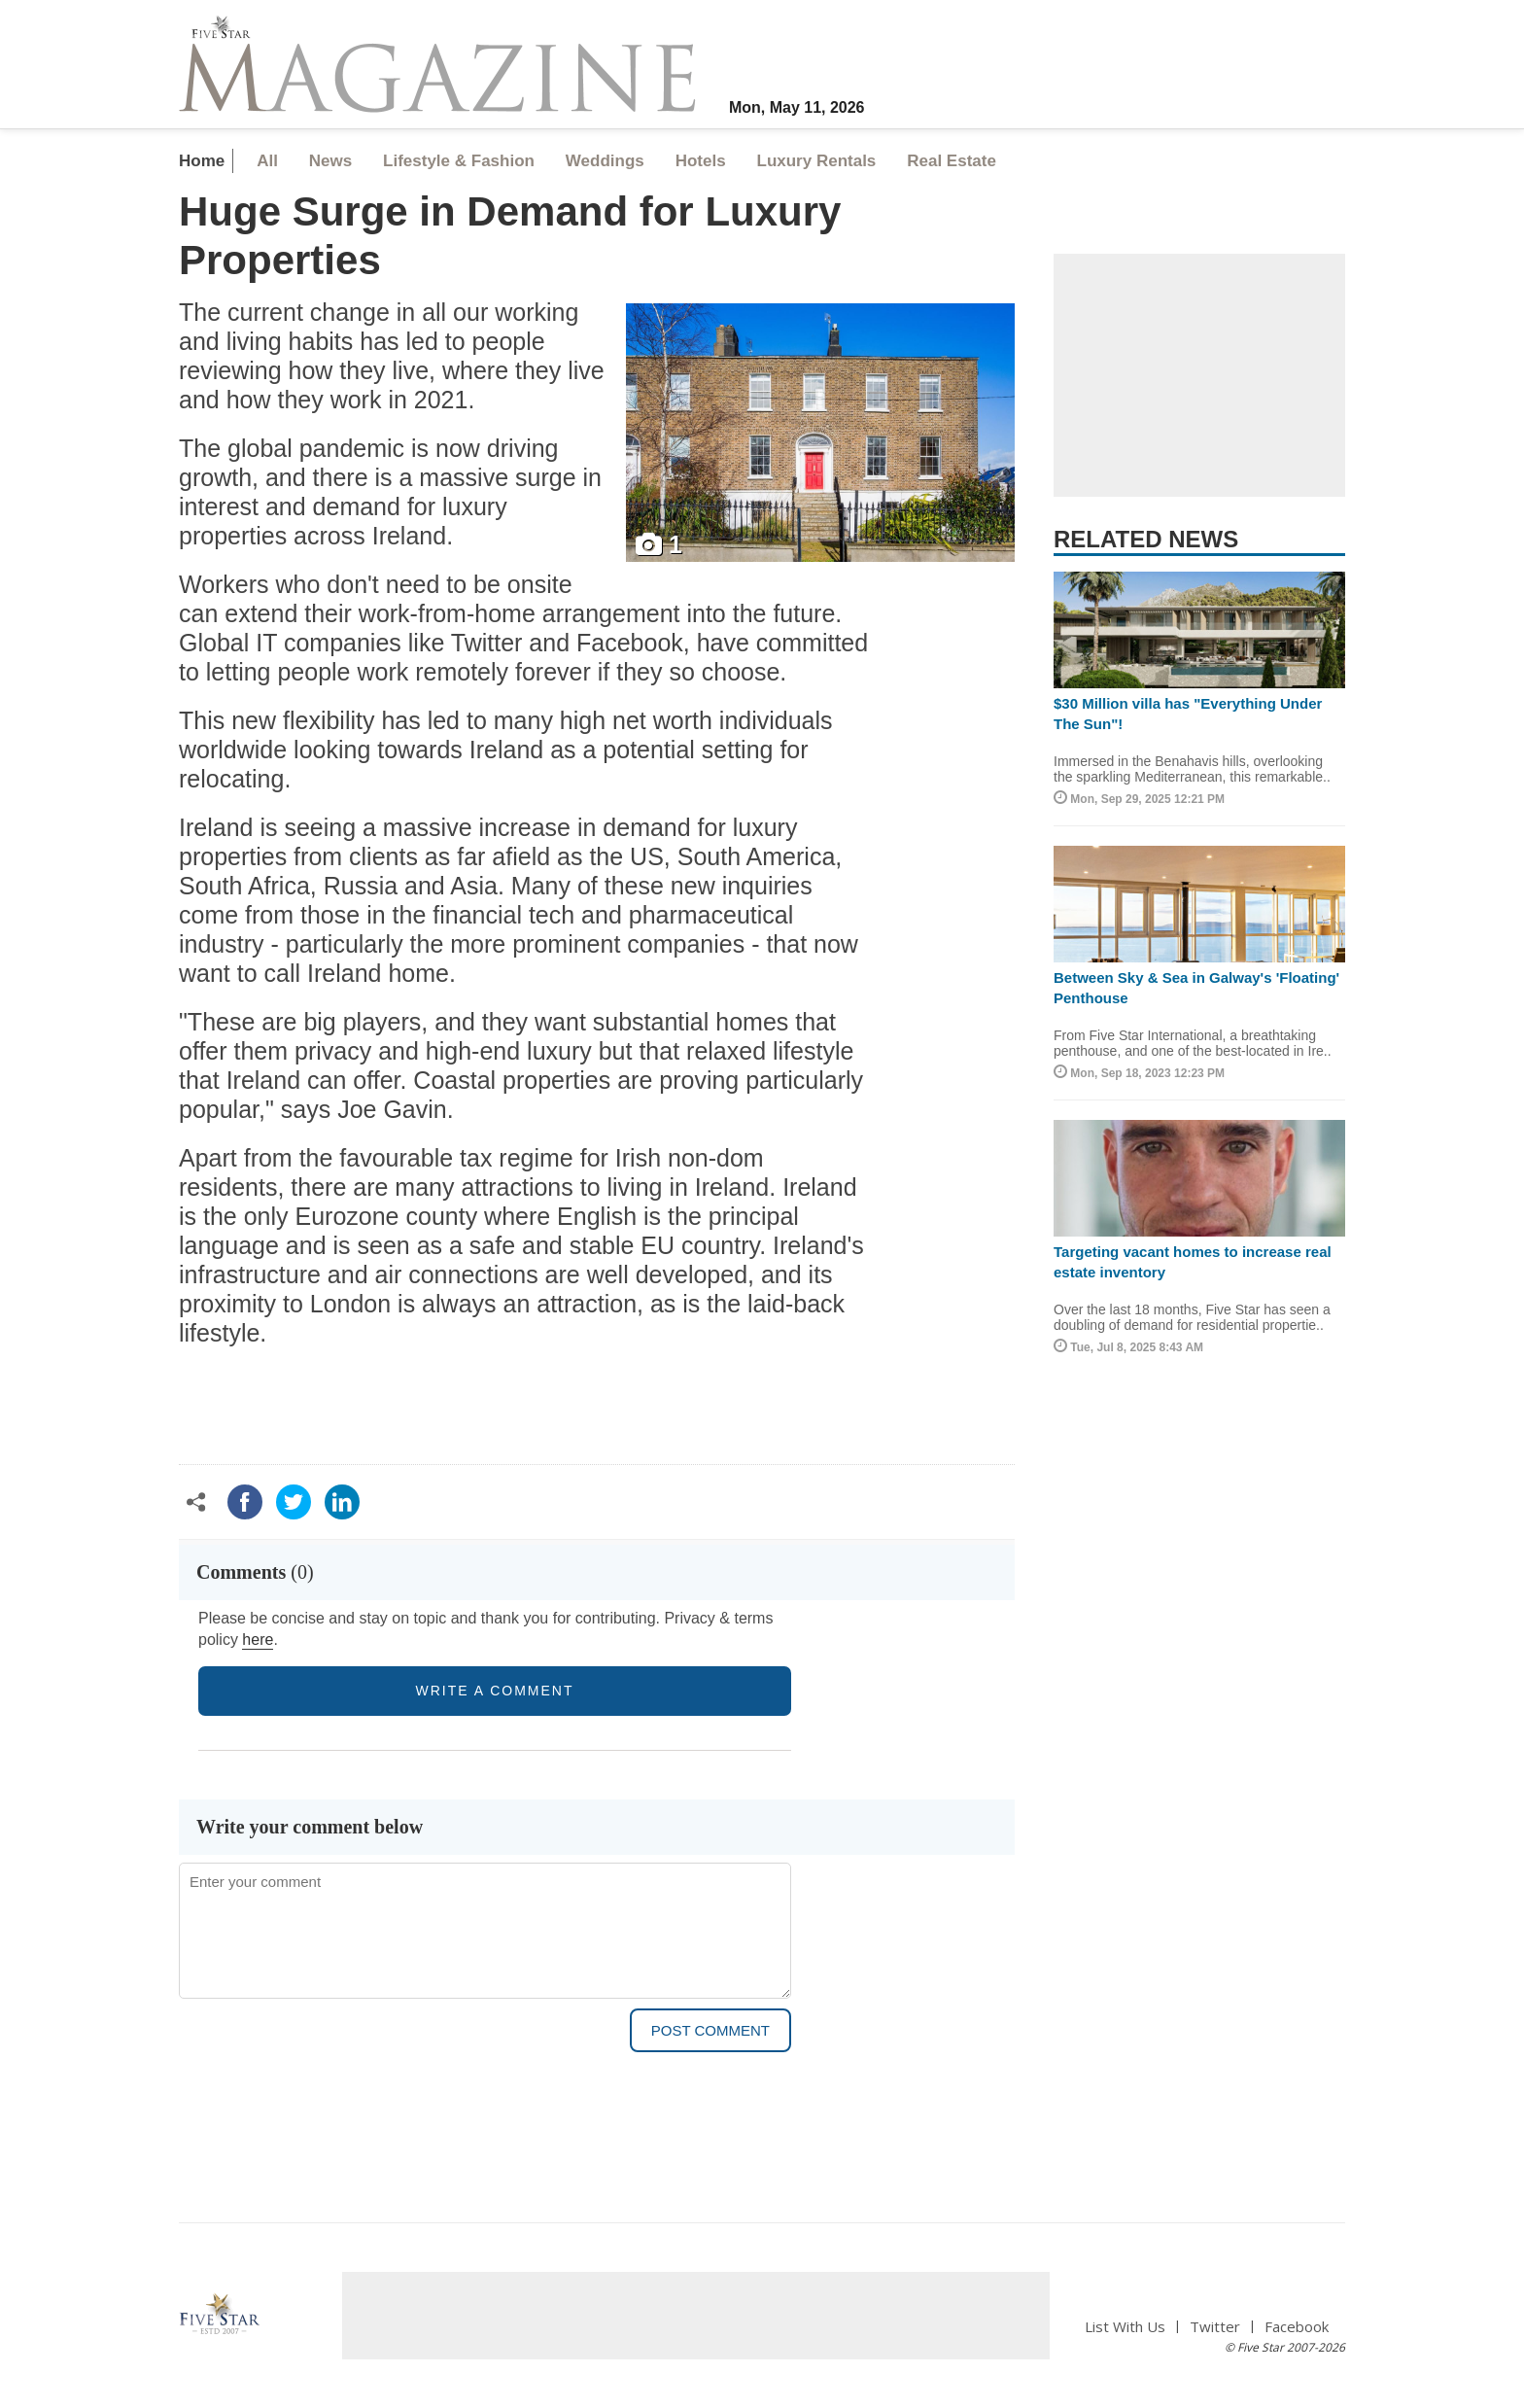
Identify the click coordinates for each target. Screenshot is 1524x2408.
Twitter (1215, 2327)
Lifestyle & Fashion (459, 161)
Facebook (1296, 2327)
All (267, 161)
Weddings (605, 161)
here (257, 1639)
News (330, 161)
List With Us (1125, 2327)
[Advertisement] (1199, 375)
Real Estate (951, 161)
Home (202, 161)
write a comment (495, 1690)
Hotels (700, 161)
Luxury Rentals (817, 161)
